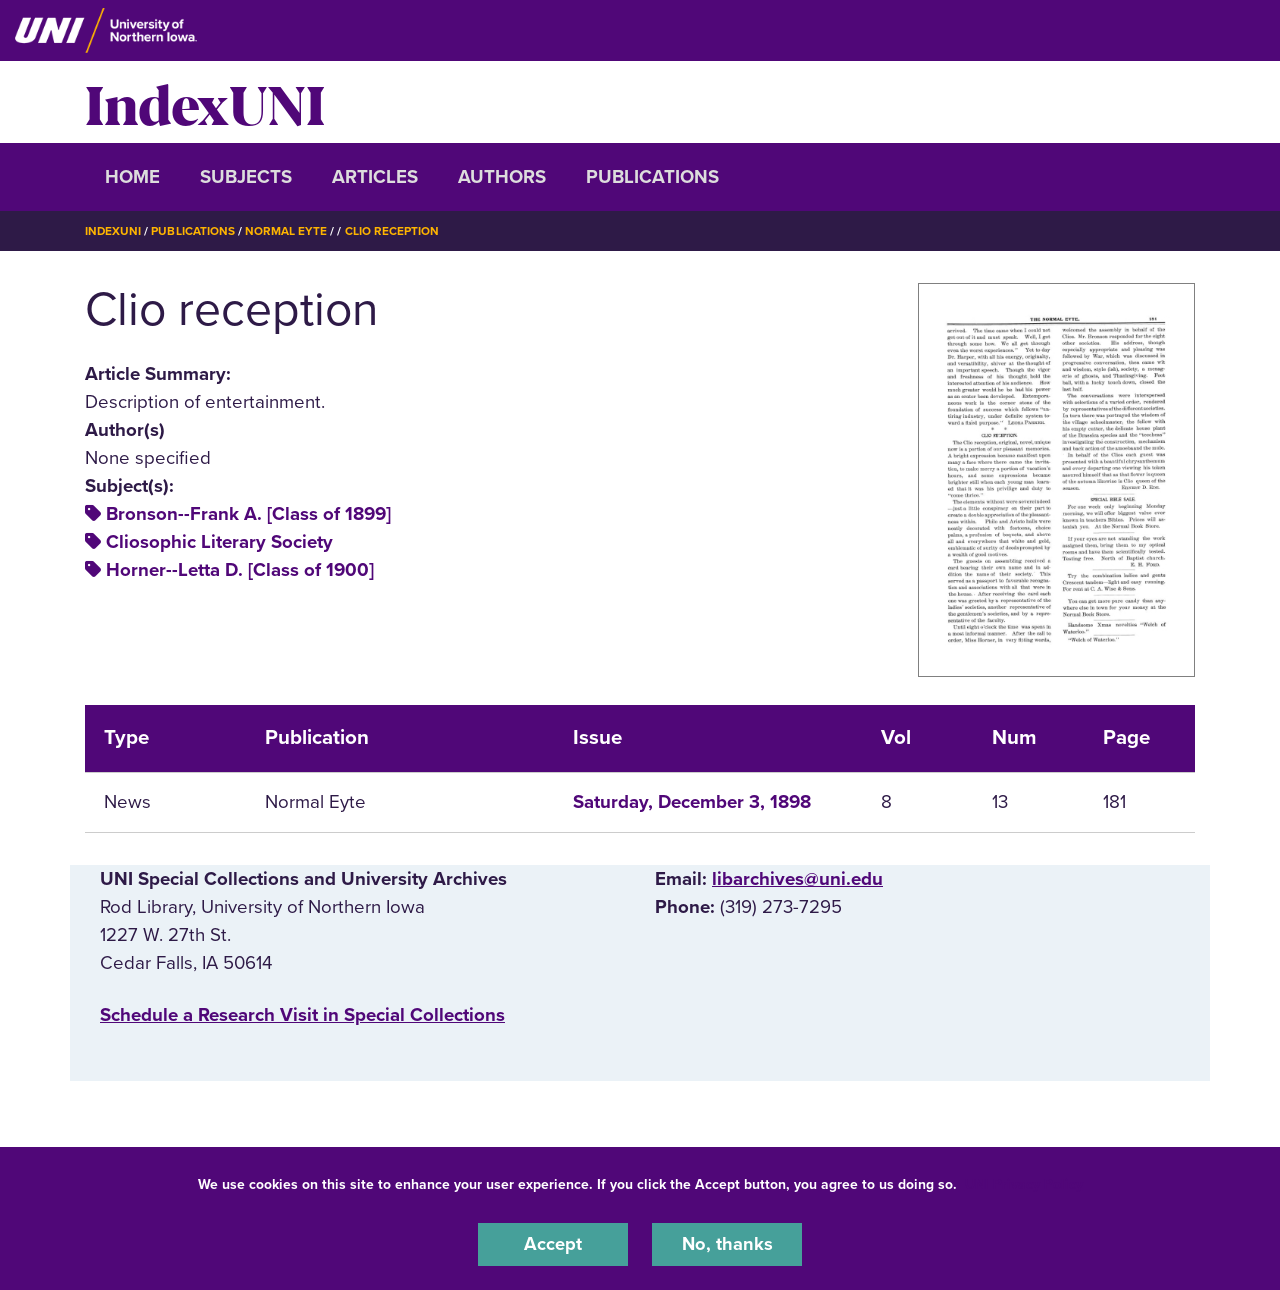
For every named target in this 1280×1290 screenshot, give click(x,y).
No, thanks (727, 1244)
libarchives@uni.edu (797, 878)
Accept (553, 1244)
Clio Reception (393, 231)
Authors (502, 177)
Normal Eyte (287, 231)
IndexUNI (205, 102)
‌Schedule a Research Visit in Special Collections (302, 1015)
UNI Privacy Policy (1024, 1183)
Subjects (246, 177)
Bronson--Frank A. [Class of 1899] (248, 514)
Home (132, 177)
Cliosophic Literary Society (219, 542)
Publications (652, 177)
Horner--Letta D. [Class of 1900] (240, 570)
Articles (375, 177)
